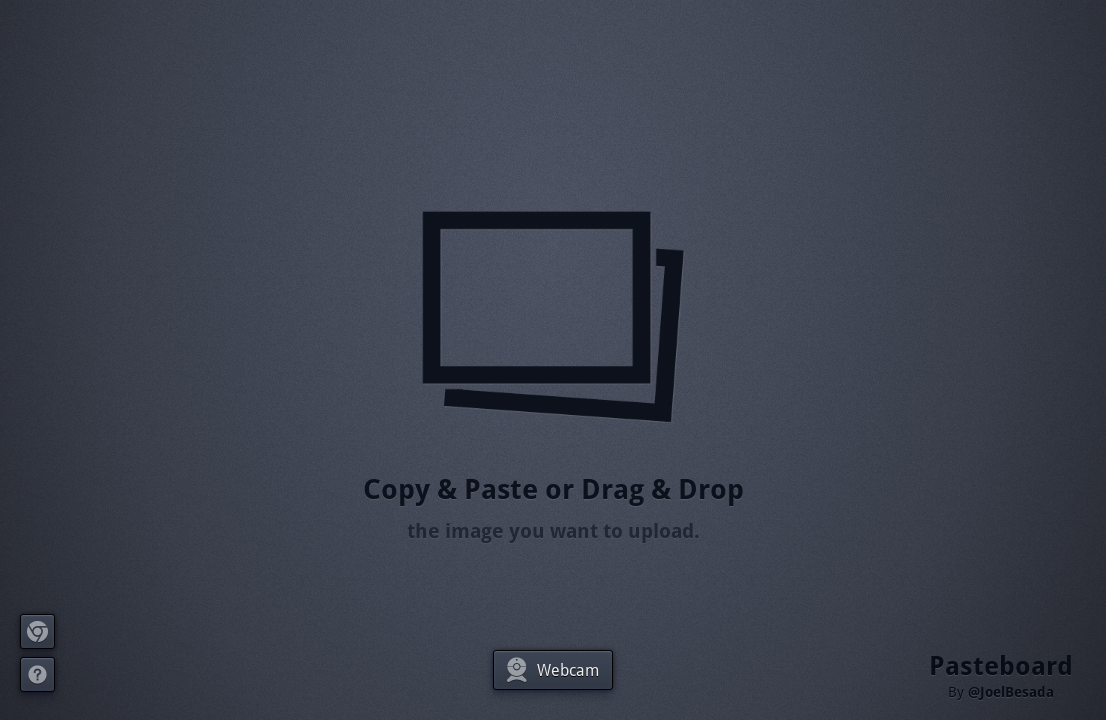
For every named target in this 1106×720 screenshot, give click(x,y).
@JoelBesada (1011, 692)
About (38, 674)
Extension (38, 631)
